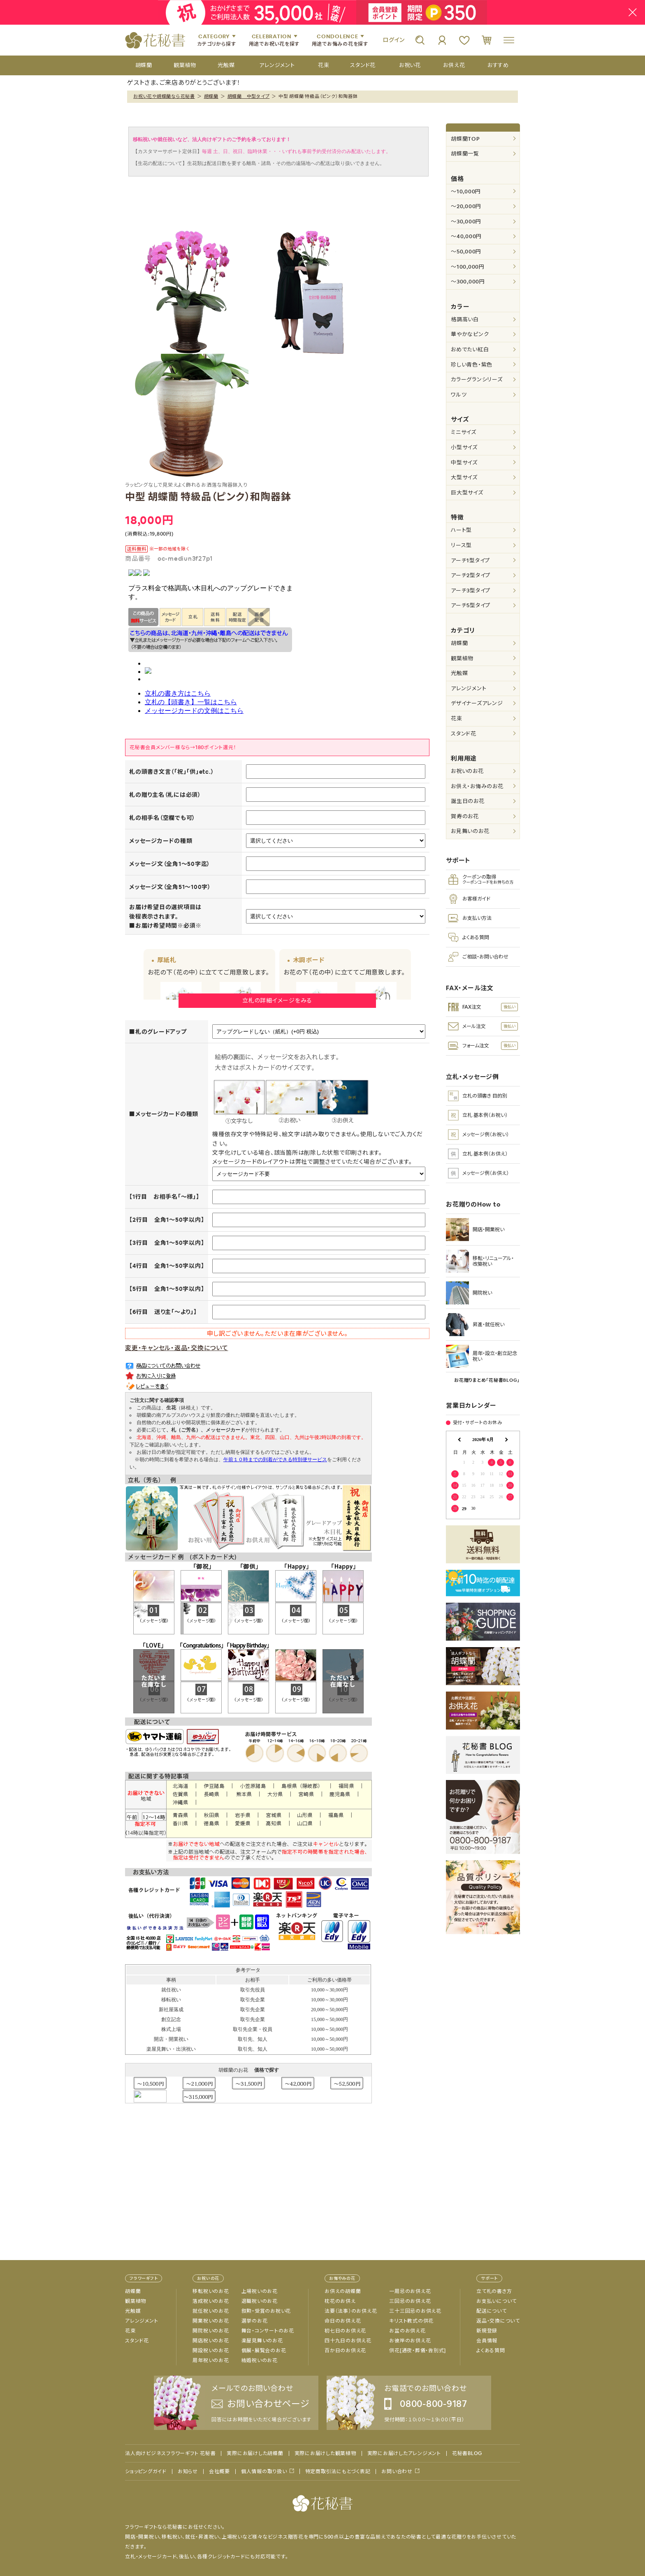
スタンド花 (463, 733)
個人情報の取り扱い (264, 2471)
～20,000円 (466, 206)
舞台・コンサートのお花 (267, 2331)
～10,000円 (466, 191)
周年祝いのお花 (211, 2360)
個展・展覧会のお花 (263, 2350)
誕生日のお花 (468, 801)
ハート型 (461, 530)
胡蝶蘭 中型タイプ (248, 96)
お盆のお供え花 (407, 2331)
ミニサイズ (463, 432)
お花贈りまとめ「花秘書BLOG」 (487, 1380)
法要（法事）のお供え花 (351, 2311)
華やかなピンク (470, 334)
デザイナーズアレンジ (477, 703)
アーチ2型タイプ (470, 575)
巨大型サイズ (467, 492)
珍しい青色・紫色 (471, 364)
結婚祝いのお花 (259, 2360)
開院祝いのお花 (211, 2331)
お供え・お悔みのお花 (477, 786)
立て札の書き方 (494, 2291)
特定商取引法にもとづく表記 (338, 2471)
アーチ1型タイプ (470, 560)
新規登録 (486, 2331)
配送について (491, 2311)
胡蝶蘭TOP (465, 138)
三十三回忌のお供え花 (415, 2311)
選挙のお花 (254, 2321)
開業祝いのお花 (211, 2321)
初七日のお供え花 (345, 2331)
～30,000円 (466, 221)
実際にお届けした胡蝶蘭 (255, 2453)
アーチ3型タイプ (470, 590)
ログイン (394, 40)
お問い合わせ (397, 2471)
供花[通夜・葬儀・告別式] (417, 2350)
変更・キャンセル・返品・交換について (176, 1348)
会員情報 (486, 2340)
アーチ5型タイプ (470, 605)
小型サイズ (464, 447)
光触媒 (459, 673)
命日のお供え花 (343, 2321)
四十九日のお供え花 (348, 2340)
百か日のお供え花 (345, 2350)
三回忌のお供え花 (410, 2301)
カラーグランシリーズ (477, 379)
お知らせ (188, 2471)
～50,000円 (466, 251)
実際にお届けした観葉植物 (325, 2453)
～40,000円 (466, 236)
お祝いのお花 (467, 771)
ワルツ (458, 394)
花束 (456, 718)
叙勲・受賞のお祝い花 (266, 2311)
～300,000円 (468, 281)
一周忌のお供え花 (410, 2291)
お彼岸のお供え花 (410, 2340)
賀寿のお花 (465, 816)
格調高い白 (465, 319)
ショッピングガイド (146, 2471)
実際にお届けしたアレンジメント (404, 2453)
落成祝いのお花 (211, 2301)
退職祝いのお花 (259, 2301)
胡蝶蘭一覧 (465, 153)
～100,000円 (468, 266)
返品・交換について (498, 2321)
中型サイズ (464, 462)
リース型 (461, 545)
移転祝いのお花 (211, 2291)
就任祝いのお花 (211, 2311)
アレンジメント (468, 688)
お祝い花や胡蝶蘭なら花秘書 (164, 96)
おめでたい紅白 (470, 349)
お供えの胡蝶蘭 (343, 2291)
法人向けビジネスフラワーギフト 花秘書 (170, 2453)
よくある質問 (490, 2350)
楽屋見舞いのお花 (262, 2340)
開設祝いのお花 (211, 2350)
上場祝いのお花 (259, 2291)
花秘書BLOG (467, 2453)
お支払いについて (496, 2301)
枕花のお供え (340, 2301)
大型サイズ (464, 477)
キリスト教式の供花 (411, 2321)
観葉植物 (462, 658)
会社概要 (219, 2471)
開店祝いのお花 (211, 2340)
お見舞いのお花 (470, 831)
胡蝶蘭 (211, 96)
